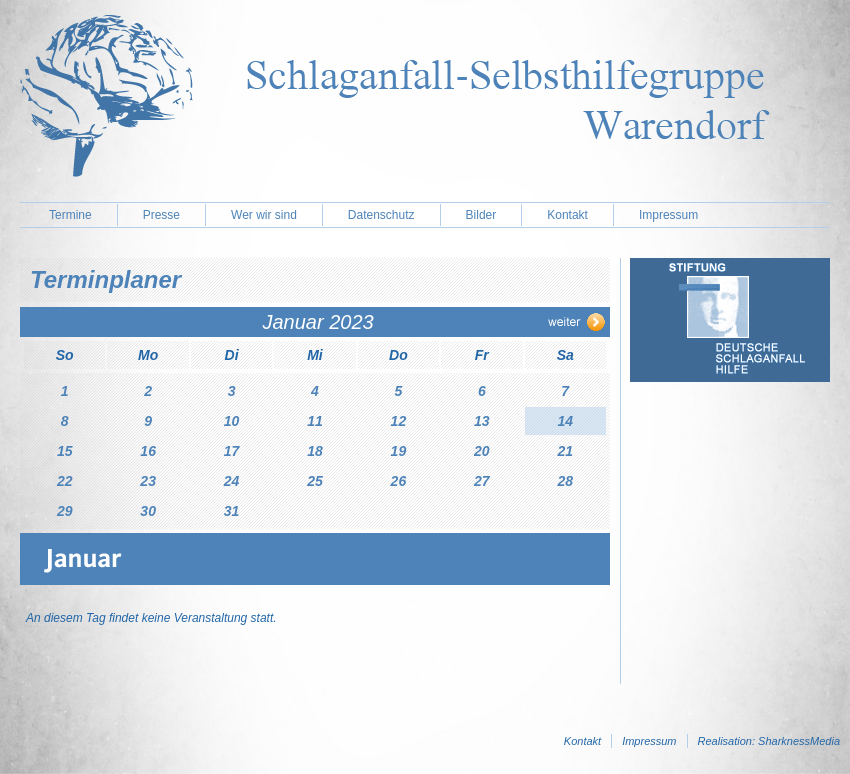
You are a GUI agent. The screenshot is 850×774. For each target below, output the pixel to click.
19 (399, 451)
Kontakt (567, 215)
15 (65, 451)
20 (482, 451)
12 (399, 421)
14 (565, 421)
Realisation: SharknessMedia (769, 741)
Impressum (668, 215)
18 (315, 451)
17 (232, 451)
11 (315, 421)
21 (565, 451)
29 (65, 511)
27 (482, 481)
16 (148, 451)
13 (482, 421)
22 (65, 481)
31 (232, 511)
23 (148, 481)
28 (565, 481)
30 (148, 511)
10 (232, 421)
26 (399, 481)
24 (232, 481)
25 (315, 481)
